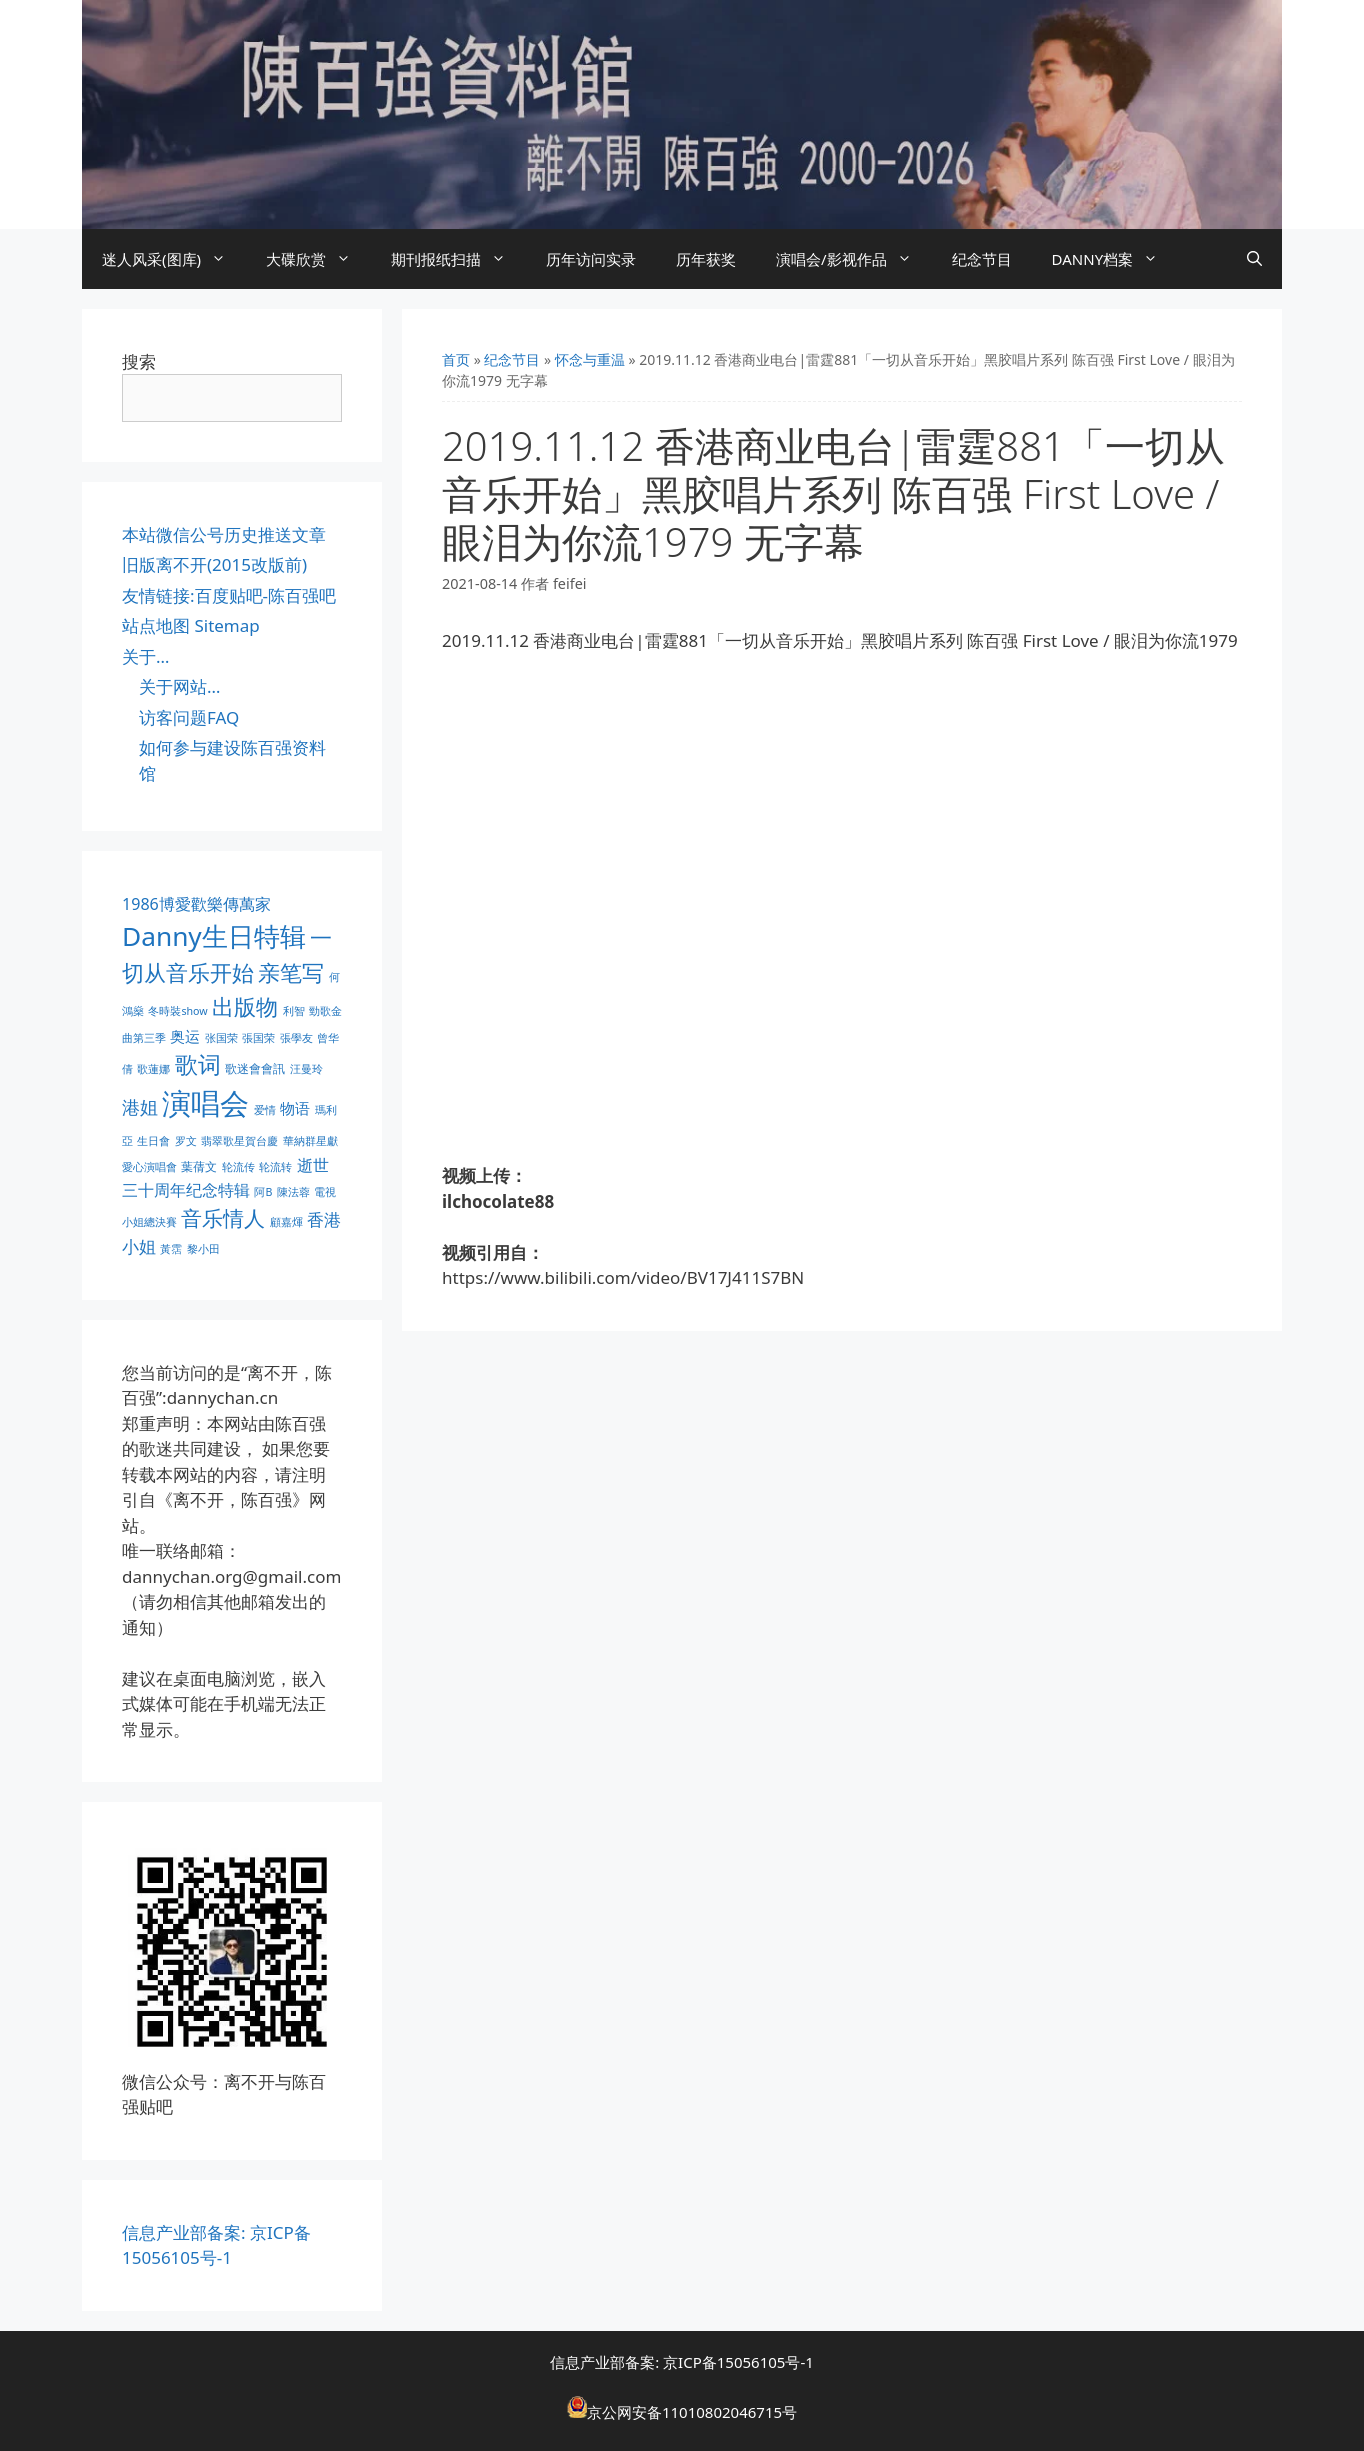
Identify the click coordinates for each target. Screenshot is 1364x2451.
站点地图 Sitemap (191, 625)
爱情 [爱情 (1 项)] (265, 1110)
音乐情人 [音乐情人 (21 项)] (223, 1218)
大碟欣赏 (318, 259)
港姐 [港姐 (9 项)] (140, 1107)
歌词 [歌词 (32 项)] (198, 1064)
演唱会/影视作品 (854, 259)
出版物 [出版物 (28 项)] (245, 1006)
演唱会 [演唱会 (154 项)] (205, 1103)
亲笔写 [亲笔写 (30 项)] (291, 972)
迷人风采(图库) (174, 259)
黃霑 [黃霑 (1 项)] (171, 1249)
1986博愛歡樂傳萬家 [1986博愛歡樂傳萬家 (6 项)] (196, 904)
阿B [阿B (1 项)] (263, 1192)
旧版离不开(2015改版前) (214, 564)
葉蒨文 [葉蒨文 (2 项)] (199, 1166)
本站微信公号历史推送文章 (224, 534)
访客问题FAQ (189, 717)
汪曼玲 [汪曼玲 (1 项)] (306, 1069)
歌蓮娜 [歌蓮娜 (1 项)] (153, 1069)
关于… (145, 656)
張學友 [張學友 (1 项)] (296, 1038)
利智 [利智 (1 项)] (294, 1011)
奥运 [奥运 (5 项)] (185, 1036)
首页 (456, 359)
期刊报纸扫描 (458, 259)
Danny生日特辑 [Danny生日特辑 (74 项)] (214, 936)
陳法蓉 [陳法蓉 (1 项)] (293, 1192)
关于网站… (179, 686)
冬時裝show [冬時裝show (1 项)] (177, 1011)
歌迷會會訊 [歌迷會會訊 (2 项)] (255, 1068)
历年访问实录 (591, 259)
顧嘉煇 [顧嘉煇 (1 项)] (286, 1222)
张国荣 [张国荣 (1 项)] (221, 1038)
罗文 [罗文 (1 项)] (186, 1141)
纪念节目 (982, 259)
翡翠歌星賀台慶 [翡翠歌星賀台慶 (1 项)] (239, 1141)
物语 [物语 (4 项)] (295, 1108)
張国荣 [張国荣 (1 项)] (258, 1038)
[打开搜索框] (1254, 259)
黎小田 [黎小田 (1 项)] (203, 1249)
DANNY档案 (1115, 259)
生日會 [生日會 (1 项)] (153, 1141)
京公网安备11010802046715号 (692, 2412)
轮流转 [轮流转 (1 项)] (275, 1167)
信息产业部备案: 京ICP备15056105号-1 (682, 2362)
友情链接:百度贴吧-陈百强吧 (229, 595)
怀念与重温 (590, 359)
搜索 (139, 361)
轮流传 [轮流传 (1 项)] (238, 1167)
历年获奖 (706, 259)
